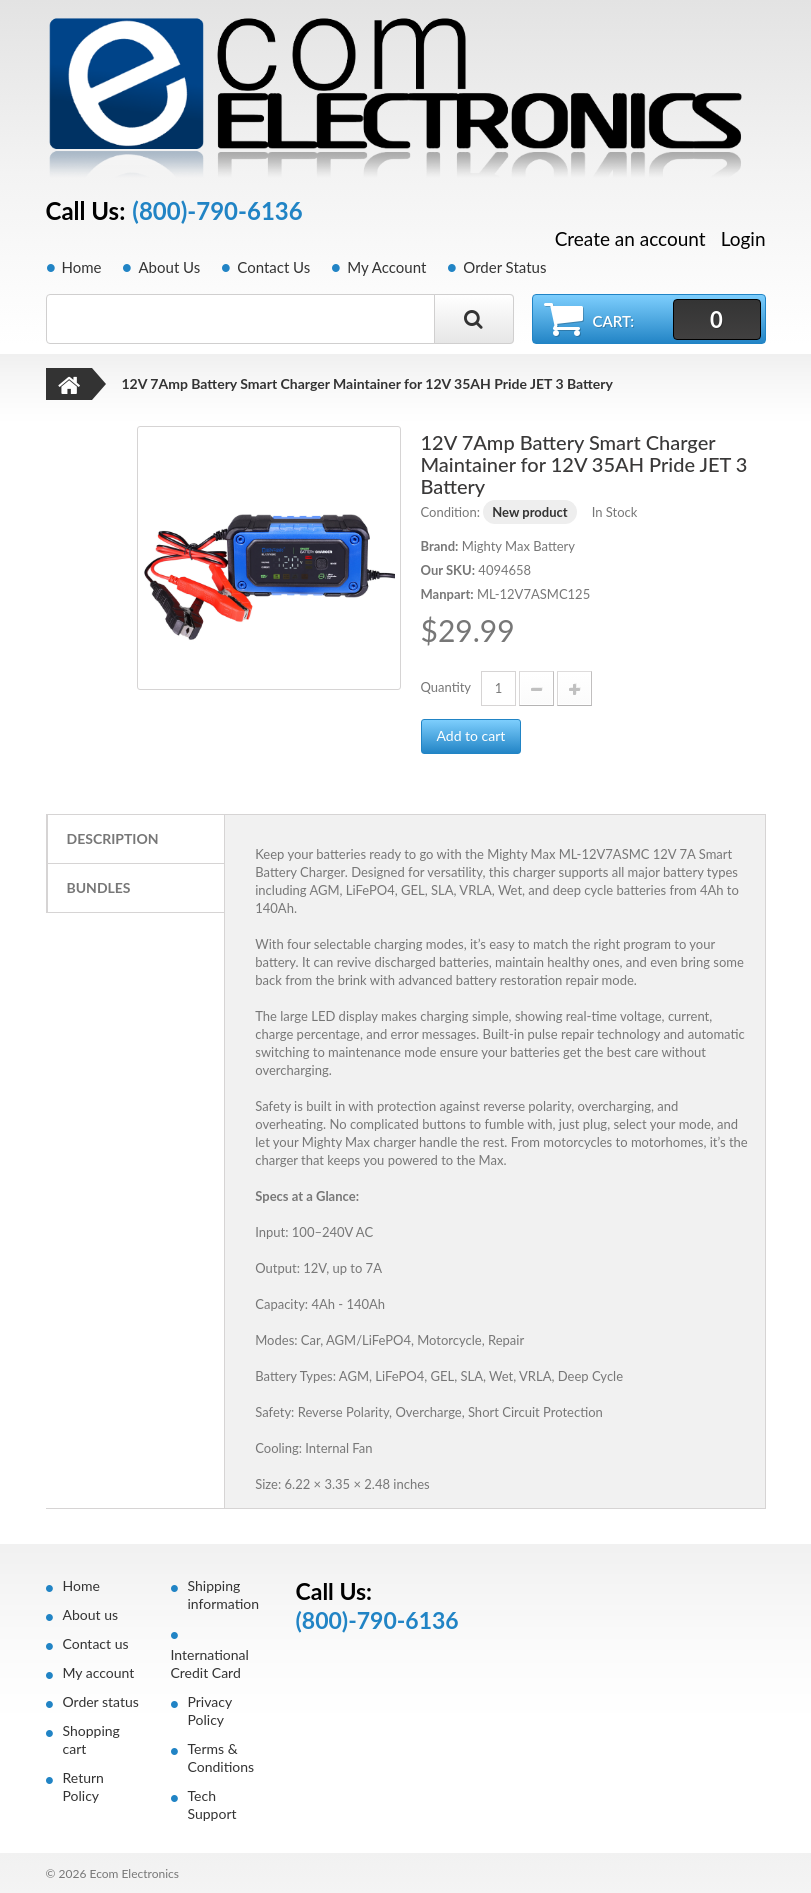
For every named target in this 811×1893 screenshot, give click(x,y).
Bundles (99, 887)
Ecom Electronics (134, 1873)
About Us (169, 267)
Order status (101, 1701)
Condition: (450, 512)
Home (82, 267)
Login (743, 238)
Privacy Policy (210, 1710)
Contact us (96, 1643)
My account (99, 1672)
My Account (386, 267)
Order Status (504, 267)
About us (91, 1614)
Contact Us (273, 267)
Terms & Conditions (221, 1757)
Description (113, 838)
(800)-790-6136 (217, 211)
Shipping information (224, 1594)
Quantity (446, 687)
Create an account (630, 239)
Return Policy (83, 1786)
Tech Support (212, 1804)
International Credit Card (210, 1663)
